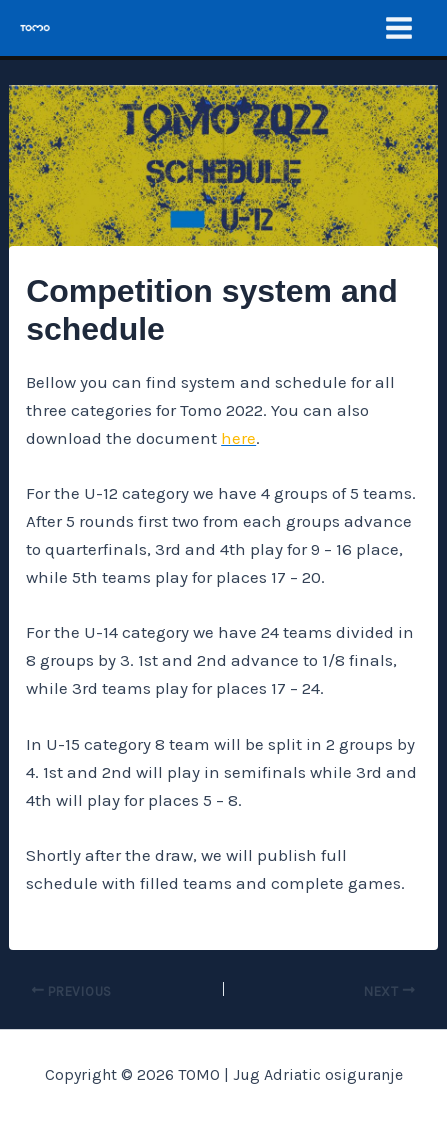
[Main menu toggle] (400, 28)
